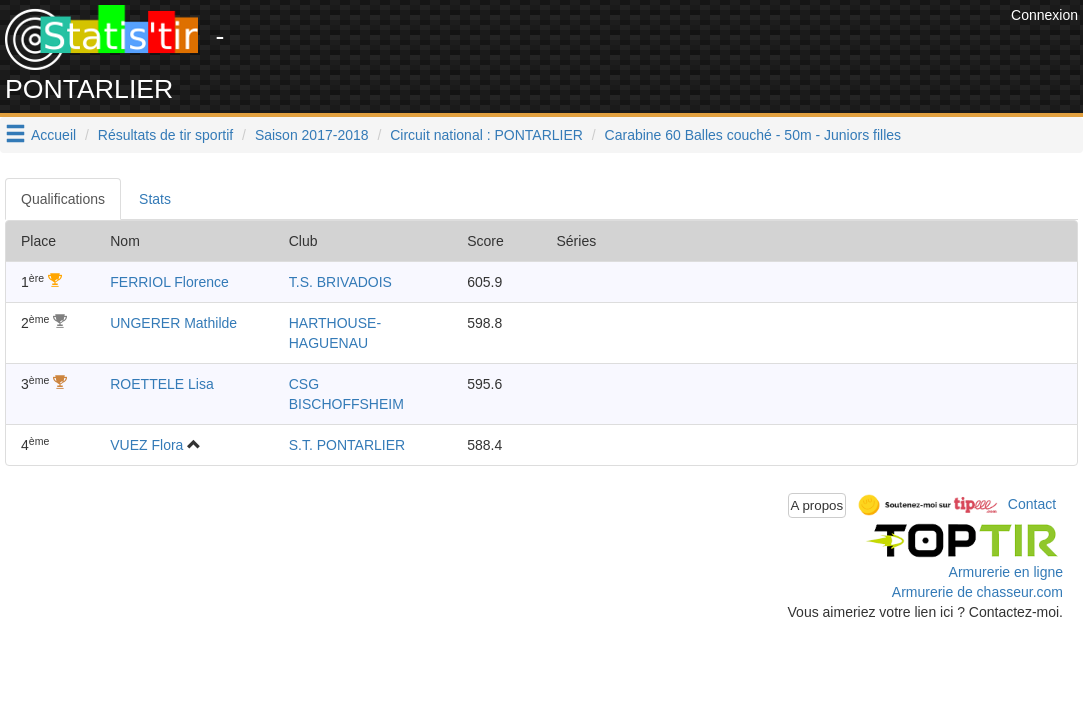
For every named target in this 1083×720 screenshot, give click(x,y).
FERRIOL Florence (169, 282)
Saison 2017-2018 (312, 135)
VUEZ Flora (146, 445)
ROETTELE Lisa (161, 384)
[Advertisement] (642, 50)
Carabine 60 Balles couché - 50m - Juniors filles (753, 135)
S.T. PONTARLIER (347, 445)
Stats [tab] (155, 199)
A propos (817, 505)
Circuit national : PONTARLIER (486, 135)
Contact (1032, 504)
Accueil (53, 135)
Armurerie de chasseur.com (977, 592)
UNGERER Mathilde (173, 323)
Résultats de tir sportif (165, 135)
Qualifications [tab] (63, 199)
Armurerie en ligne (1006, 572)
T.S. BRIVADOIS (340, 282)
